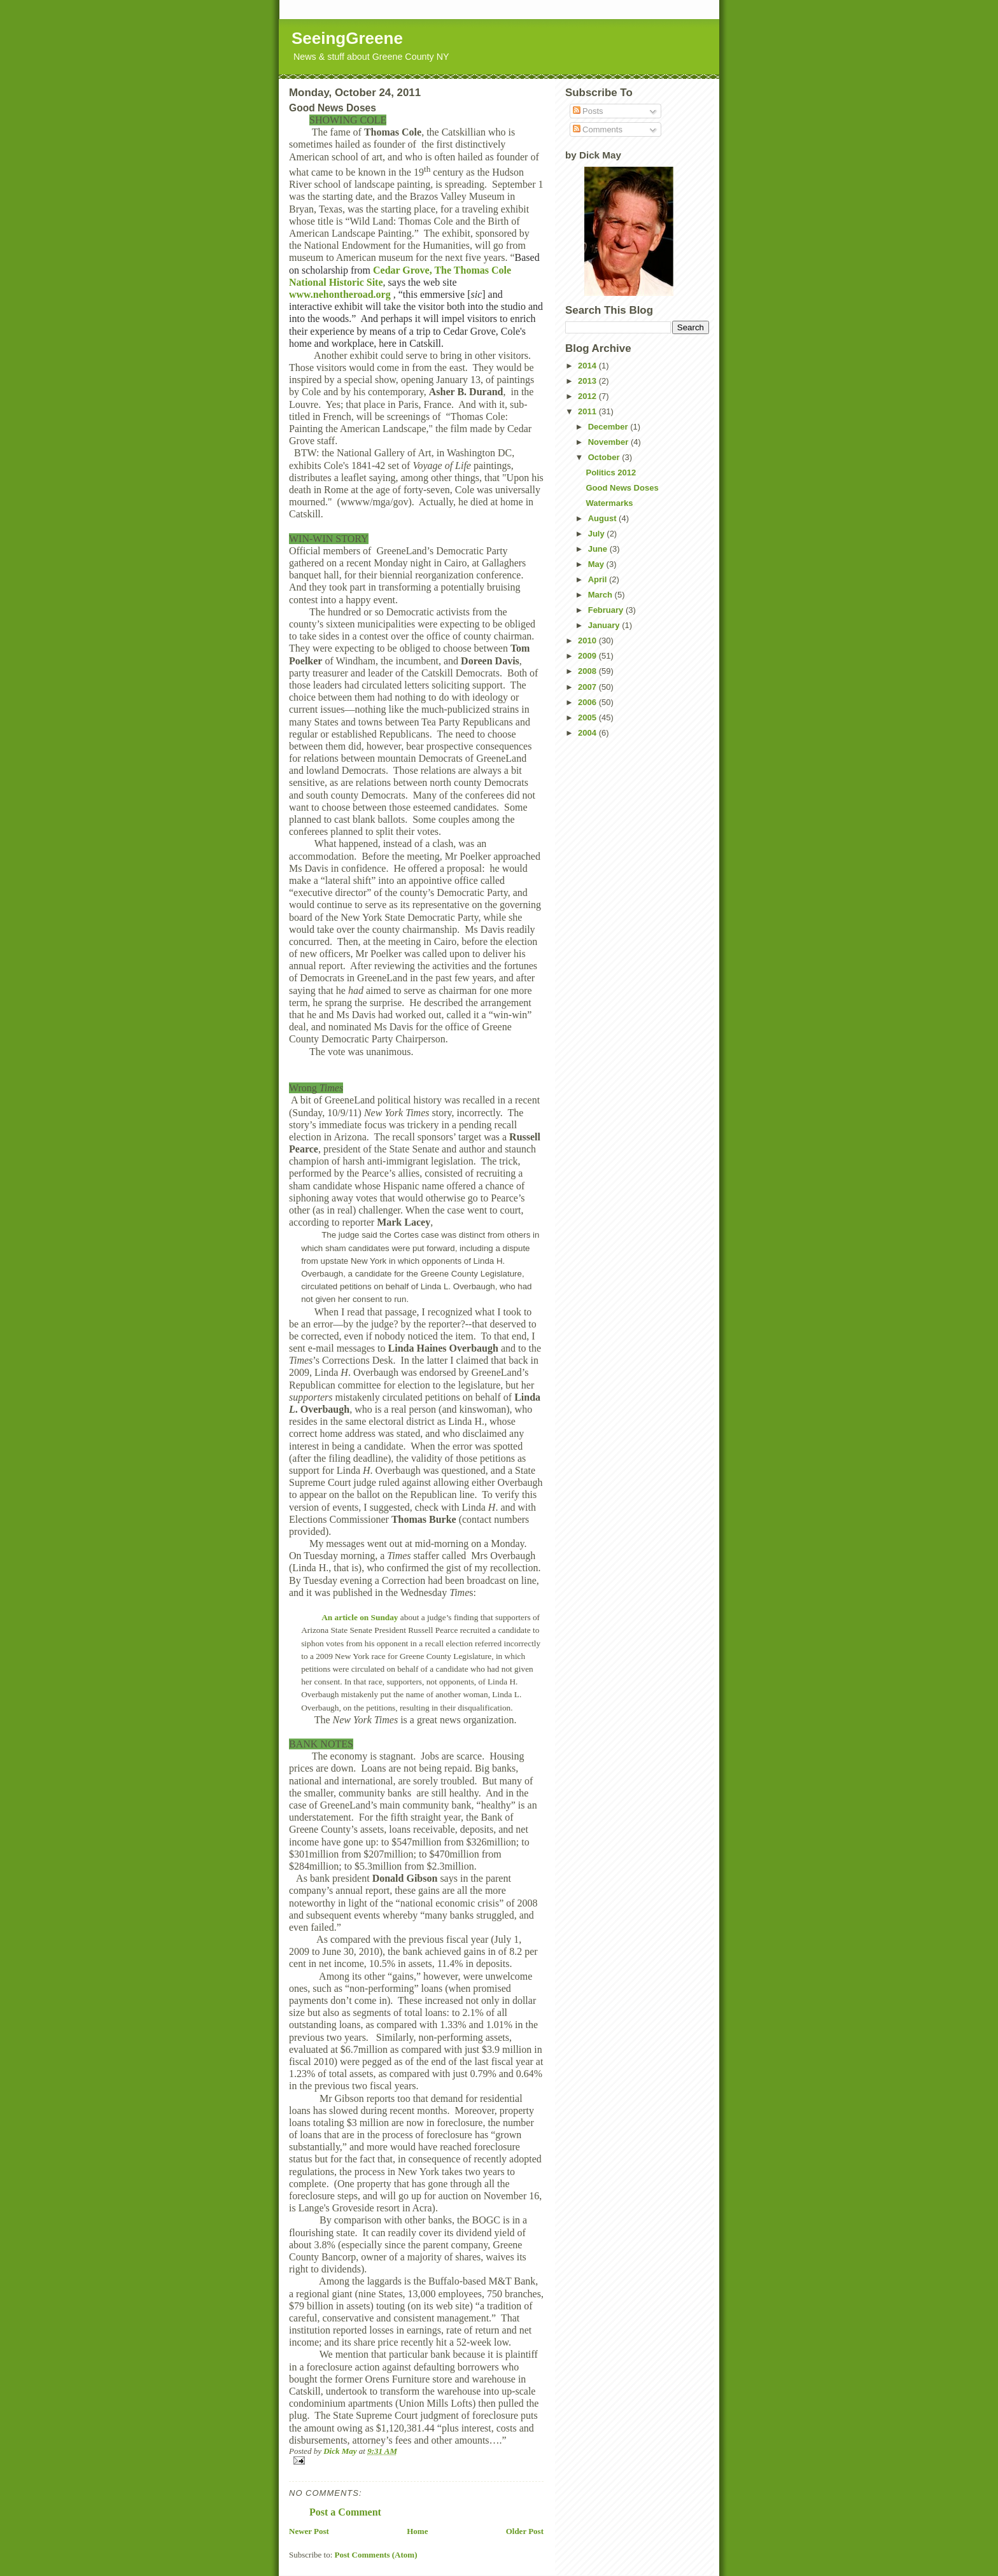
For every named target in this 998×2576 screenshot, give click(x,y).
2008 (588, 671)
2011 (588, 411)
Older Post (525, 2531)
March (601, 594)
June (599, 549)
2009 (588, 656)
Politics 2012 (611, 472)
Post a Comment (345, 2512)
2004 (588, 733)
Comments (597, 129)
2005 (588, 717)
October (605, 457)
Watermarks (609, 503)
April (598, 579)
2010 (588, 640)
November (609, 442)
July (597, 533)
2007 (588, 687)
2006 (588, 702)
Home (417, 2531)
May (597, 564)
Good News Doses (622, 488)
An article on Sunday (359, 1617)
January (605, 625)
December (609, 426)
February (607, 610)
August (603, 518)
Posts (588, 111)
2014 (588, 365)
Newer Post (309, 2531)
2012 (588, 396)
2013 (588, 381)
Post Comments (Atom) (376, 2554)
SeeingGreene (347, 38)
